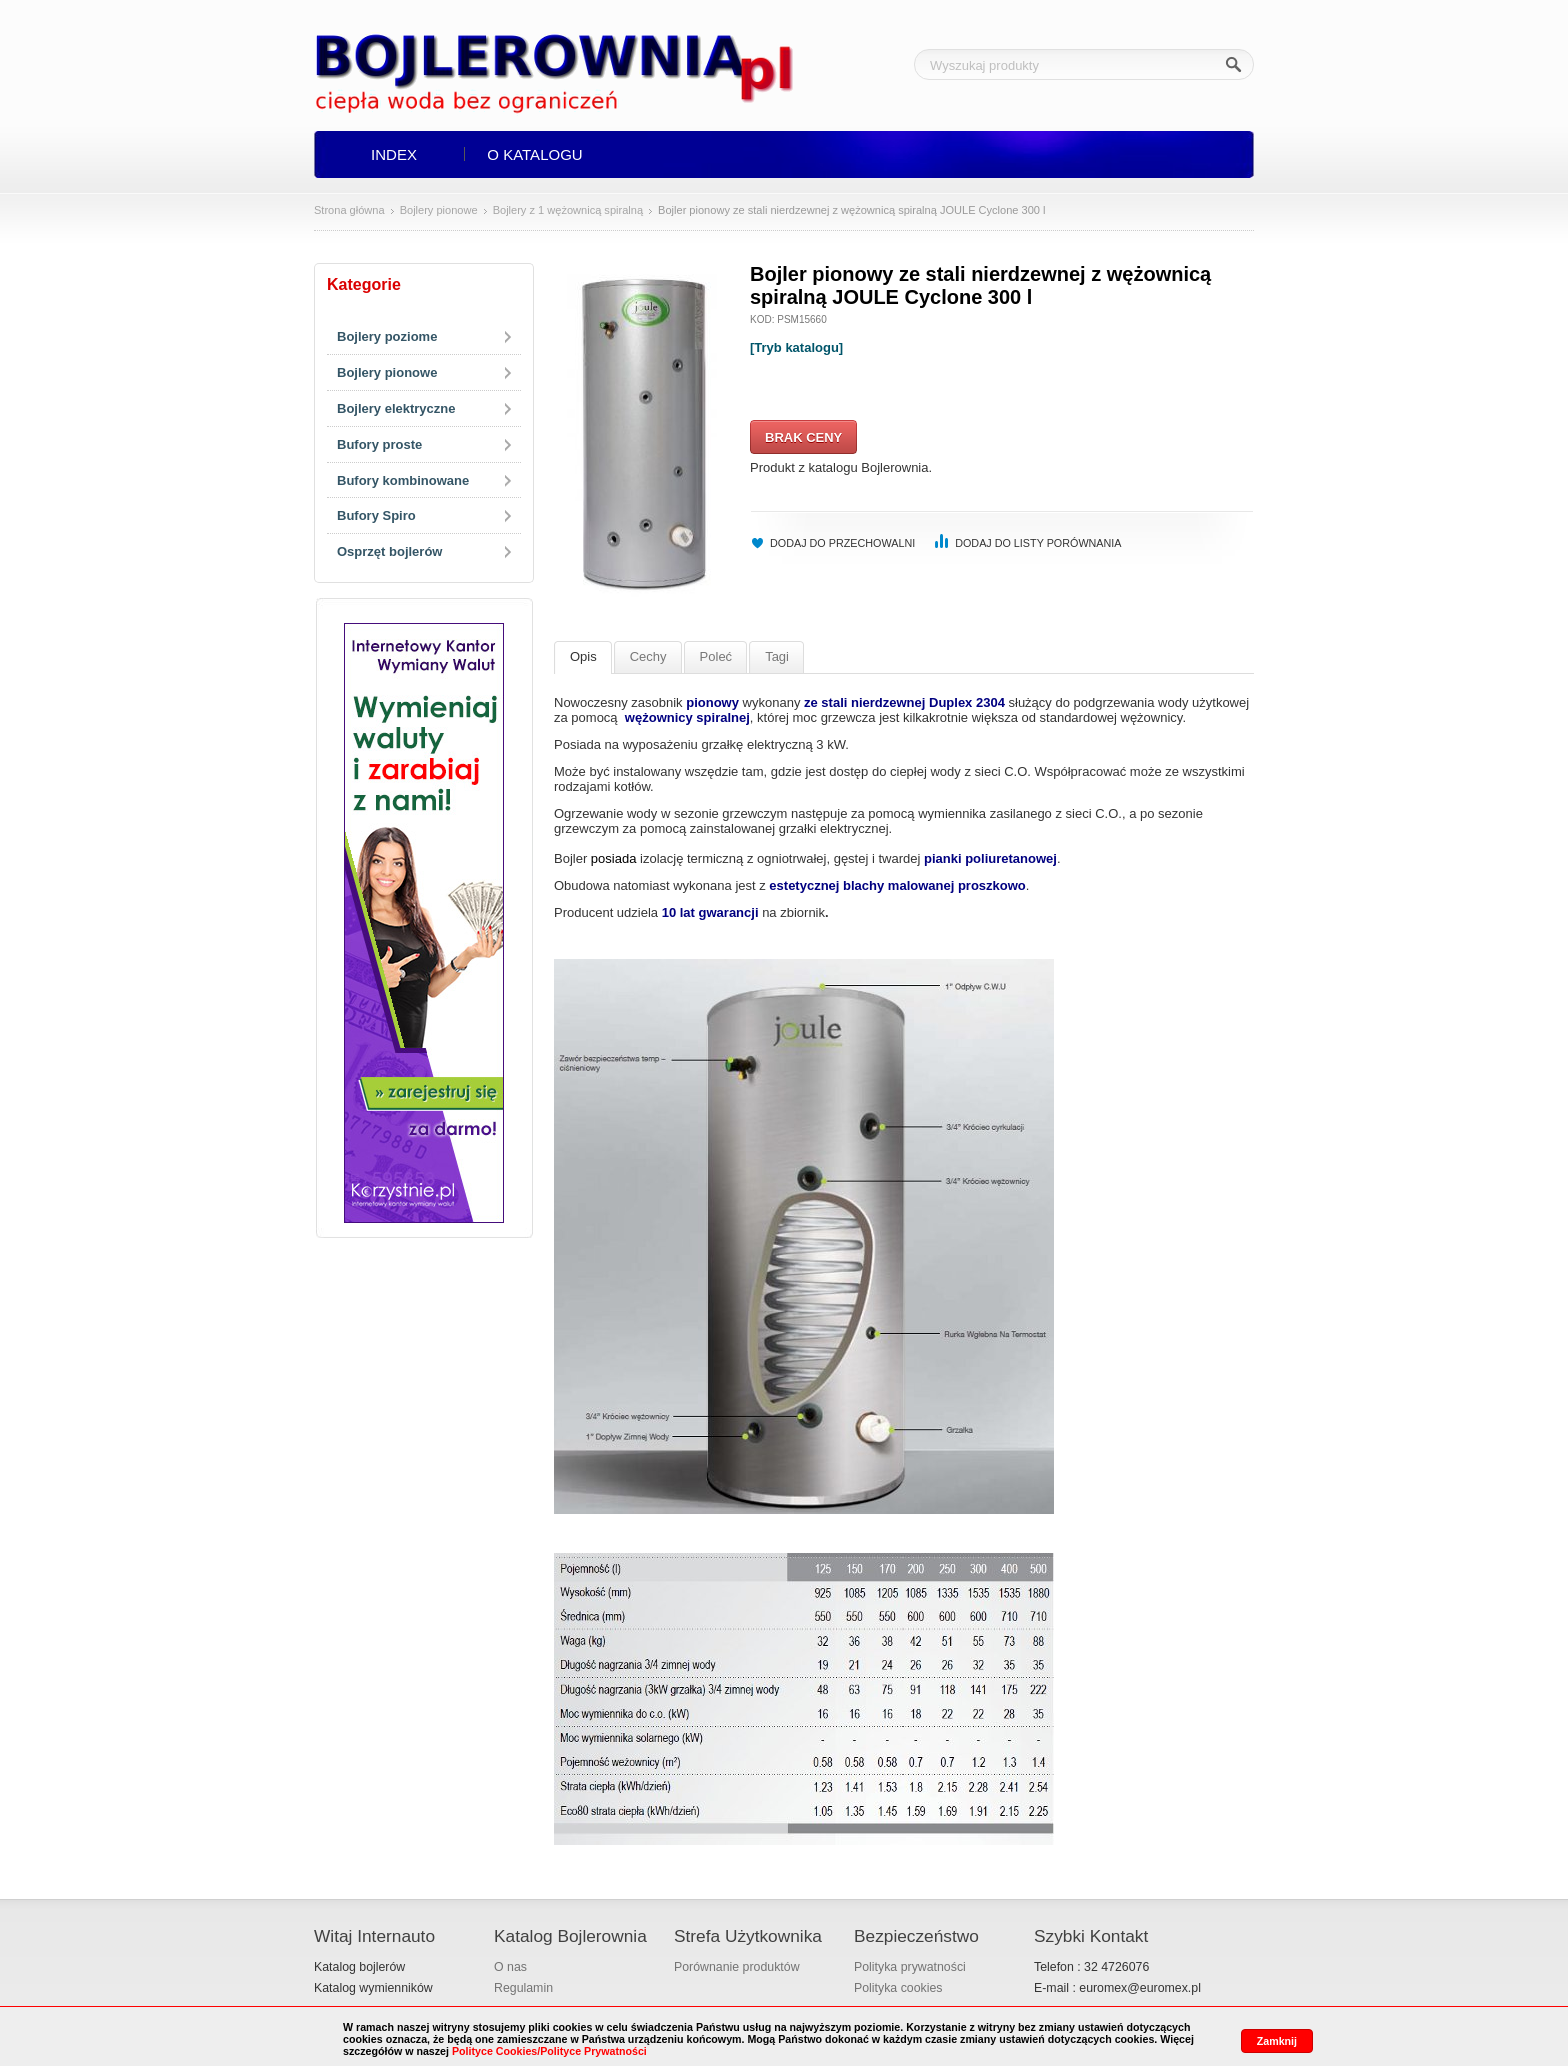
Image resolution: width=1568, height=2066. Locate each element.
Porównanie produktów (737, 1967)
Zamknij (1277, 2041)
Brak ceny (803, 437)
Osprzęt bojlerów (389, 551)
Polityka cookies (898, 1988)
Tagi (777, 656)
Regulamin (523, 1988)
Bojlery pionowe (439, 210)
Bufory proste (379, 444)
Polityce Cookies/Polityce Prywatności (549, 2051)
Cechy (648, 656)
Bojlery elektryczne (396, 408)
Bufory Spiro (376, 515)
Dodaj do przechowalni (842, 543)
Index (394, 154)
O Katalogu (534, 154)
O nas (510, 1967)
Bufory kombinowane (403, 480)
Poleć (716, 656)
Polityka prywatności (910, 1967)
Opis (583, 656)
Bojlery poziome (387, 336)
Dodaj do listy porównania (1038, 543)
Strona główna (349, 210)
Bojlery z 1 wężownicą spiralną (568, 210)
